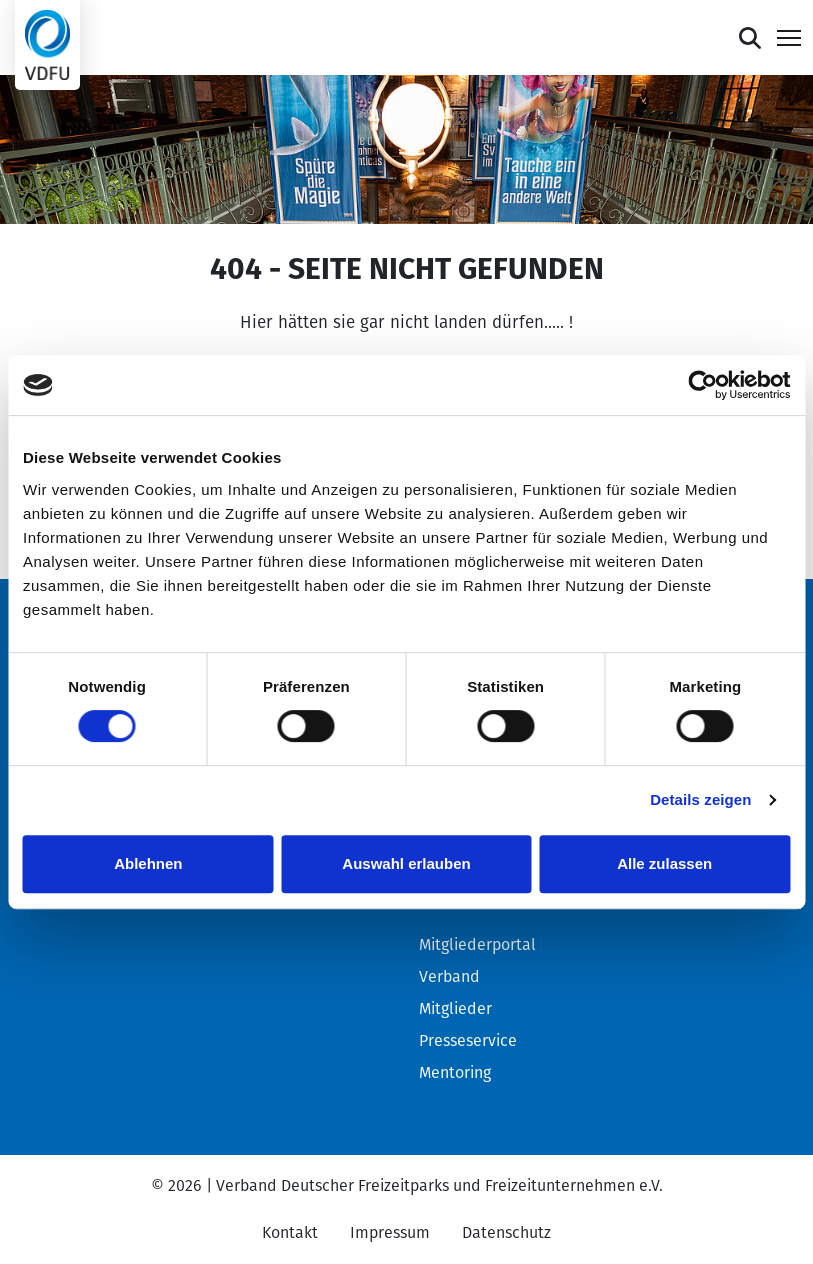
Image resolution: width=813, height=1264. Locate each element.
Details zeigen (700, 799)
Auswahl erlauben (406, 863)
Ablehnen (148, 863)
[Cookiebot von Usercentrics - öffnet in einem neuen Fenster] (702, 385)
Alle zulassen (664, 863)
